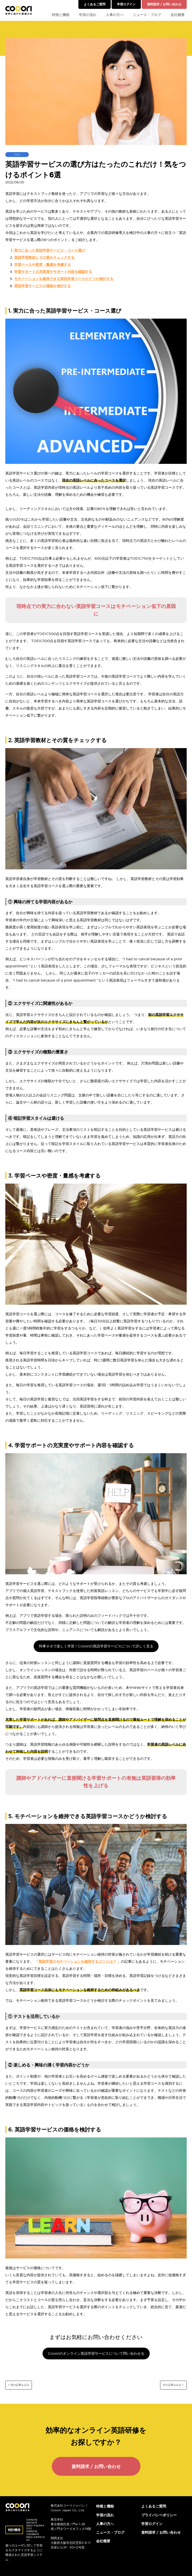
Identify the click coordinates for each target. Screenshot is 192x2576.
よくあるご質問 (94, 4)
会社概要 (178, 15)
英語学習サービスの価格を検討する (42, 286)
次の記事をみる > (173, 2384)
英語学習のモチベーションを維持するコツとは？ (77, 1961)
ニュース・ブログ (147, 15)
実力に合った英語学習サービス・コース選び (49, 250)
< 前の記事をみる (18, 2384)
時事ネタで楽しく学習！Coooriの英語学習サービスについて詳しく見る (96, 1646)
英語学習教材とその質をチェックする (44, 257)
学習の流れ (88, 15)
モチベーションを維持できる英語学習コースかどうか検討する (63, 279)
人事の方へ (115, 15)
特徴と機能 (61, 15)
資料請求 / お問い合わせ (164, 4)
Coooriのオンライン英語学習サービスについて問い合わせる (96, 2353)
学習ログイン (126, 4)
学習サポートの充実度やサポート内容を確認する (53, 272)
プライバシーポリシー (159, 2515)
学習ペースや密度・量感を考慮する (42, 265)
